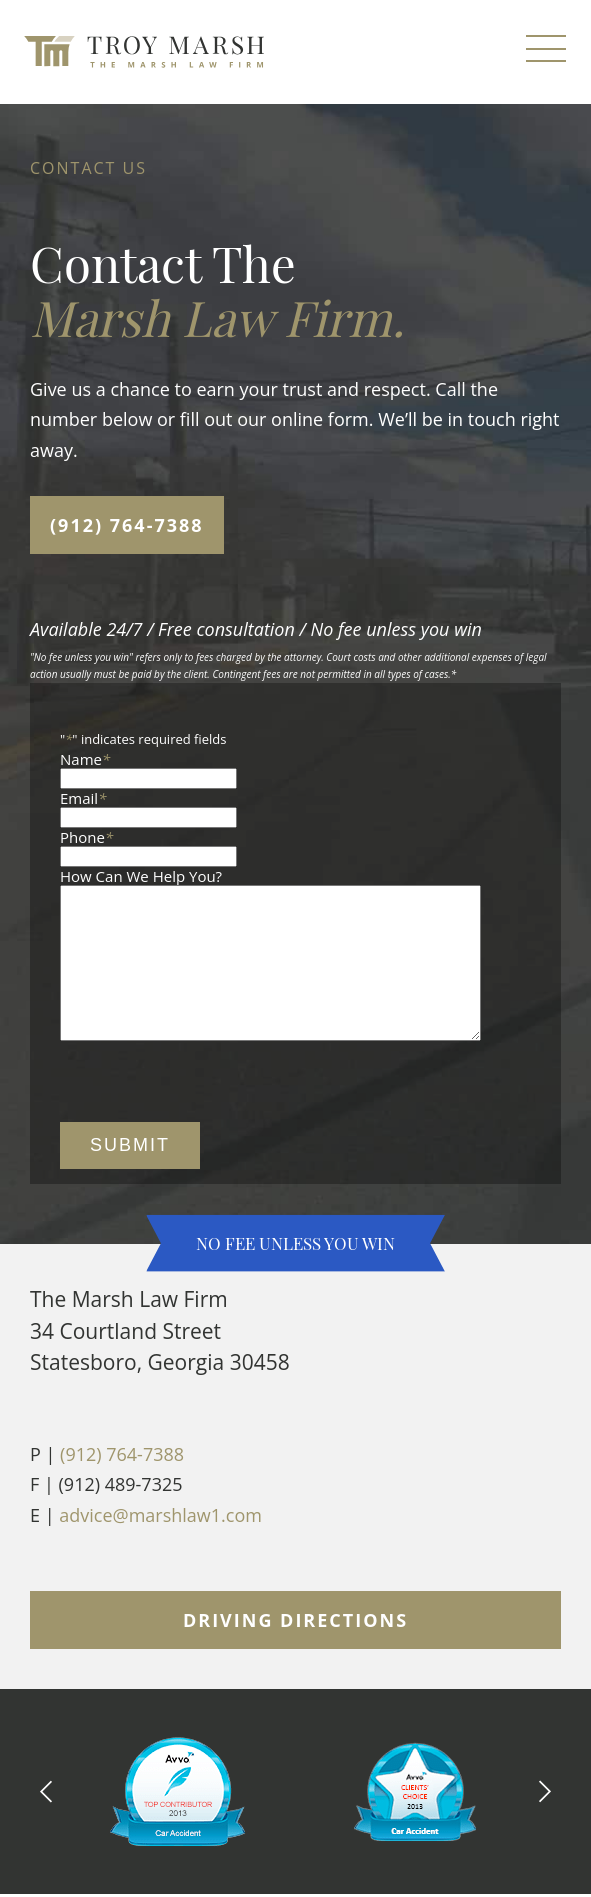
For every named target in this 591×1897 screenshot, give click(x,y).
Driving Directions (295, 1650)
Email (83, 798)
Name (85, 759)
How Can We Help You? (141, 876)
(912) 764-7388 (127, 525)
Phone (86, 837)
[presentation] (212, 1113)
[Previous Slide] (46, 1821)
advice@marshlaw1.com (160, 1545)
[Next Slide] (545, 1821)
